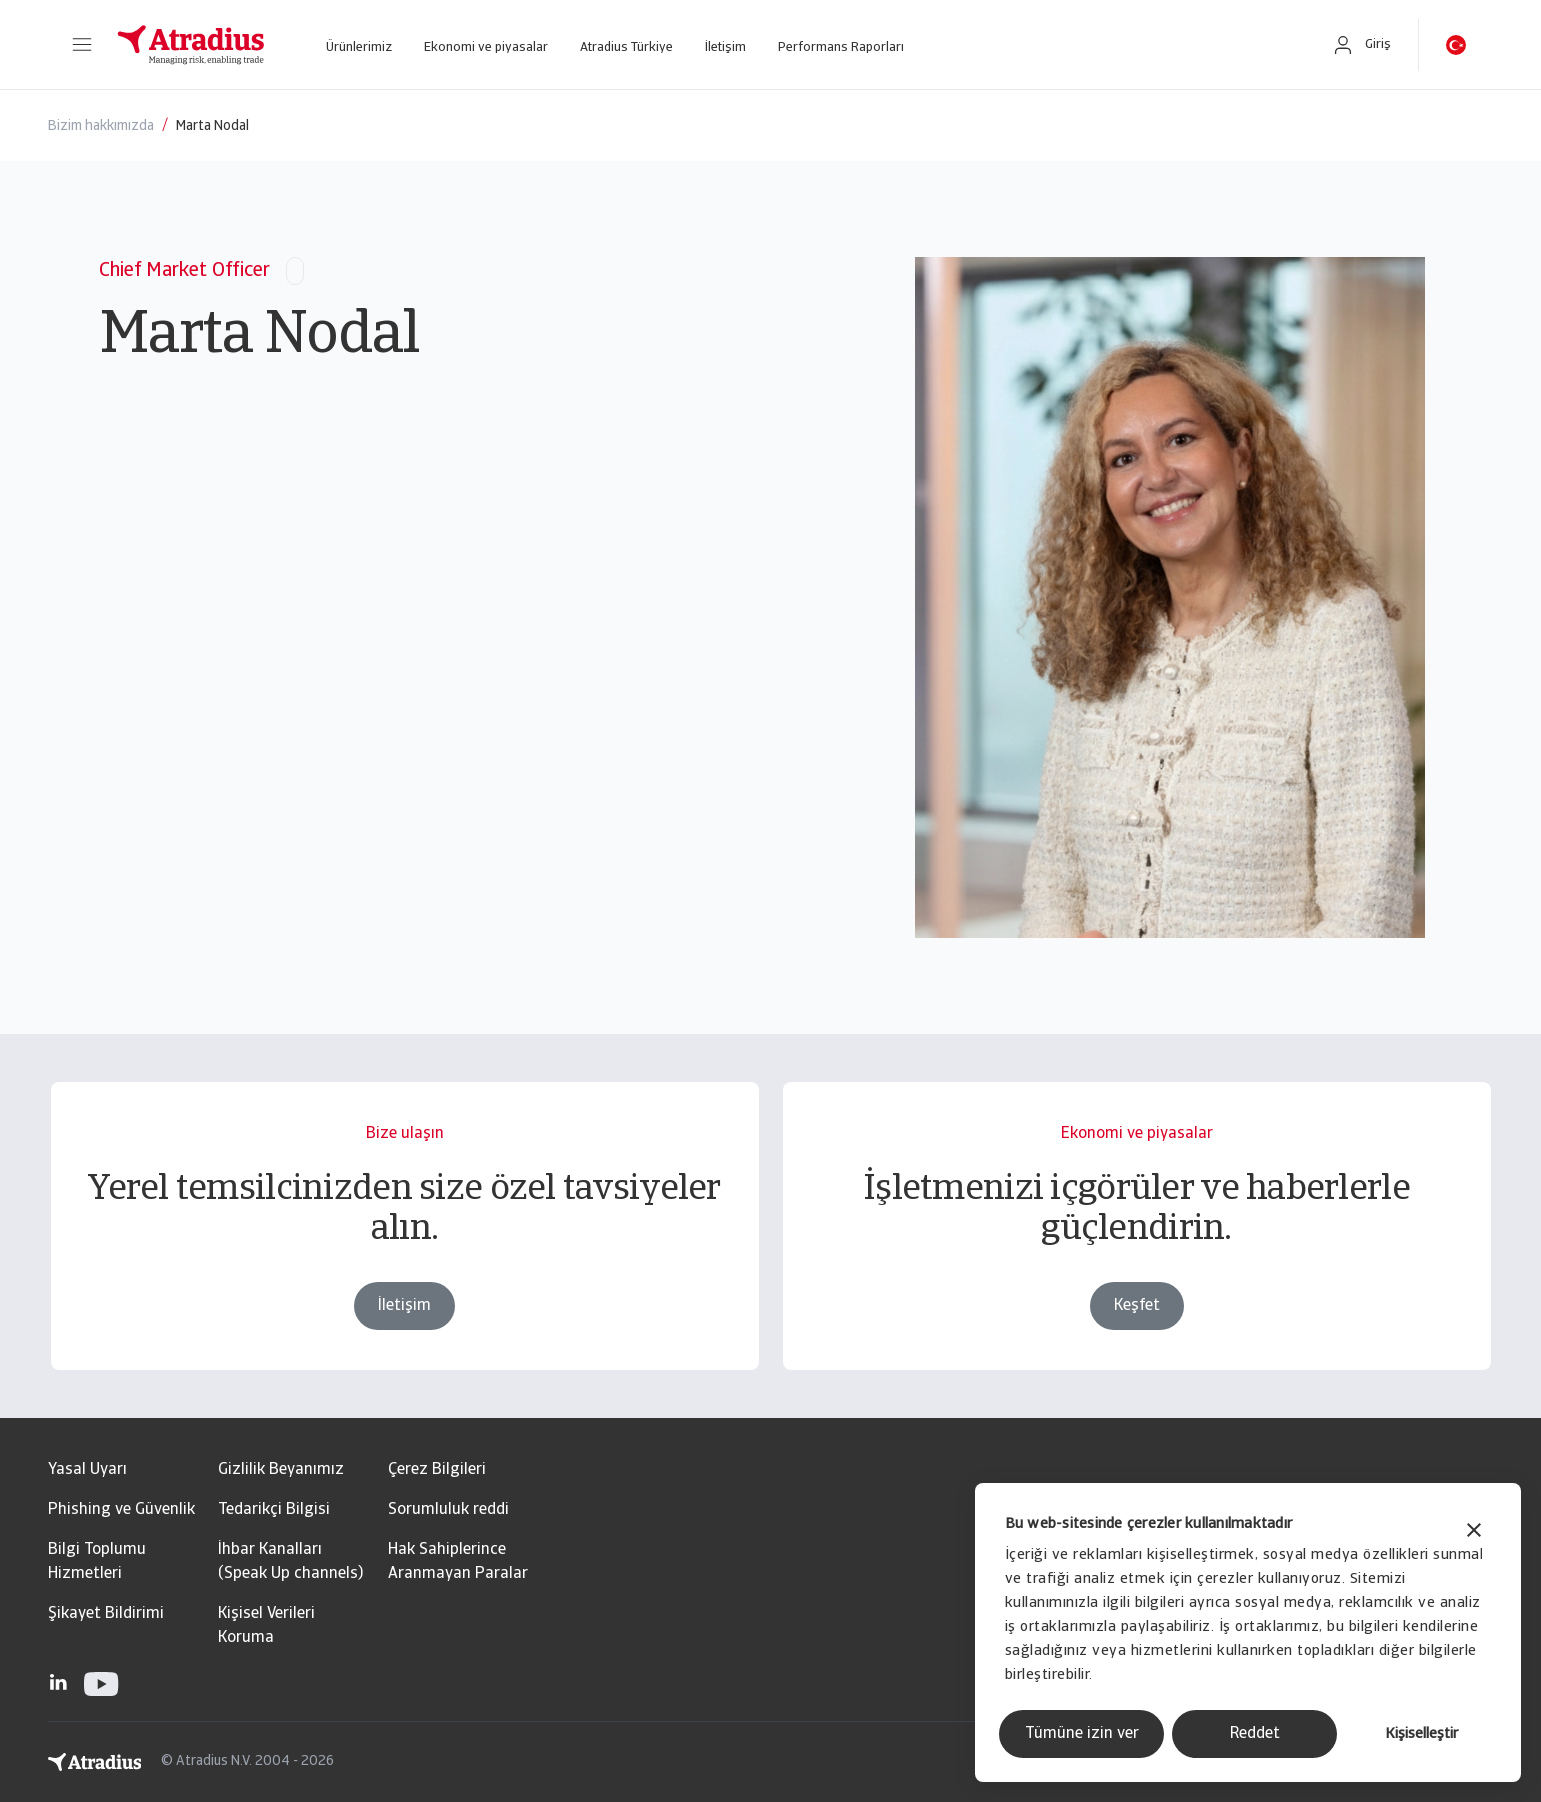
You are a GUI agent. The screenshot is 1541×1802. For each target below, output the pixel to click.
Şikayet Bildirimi (106, 1614)
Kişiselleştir (1421, 1734)
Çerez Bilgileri (437, 1470)
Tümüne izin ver (1082, 1734)
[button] (82, 45)
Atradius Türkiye (626, 47)
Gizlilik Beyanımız (281, 1470)
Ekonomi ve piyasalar (486, 47)
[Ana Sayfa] (191, 45)
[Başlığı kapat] (1474, 1532)
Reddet (1255, 1734)
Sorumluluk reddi (448, 1510)
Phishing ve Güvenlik (121, 1510)
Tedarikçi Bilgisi (274, 1510)
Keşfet (1137, 1306)
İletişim (725, 47)
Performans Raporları (841, 47)
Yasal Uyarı (87, 1470)
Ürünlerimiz (359, 47)
